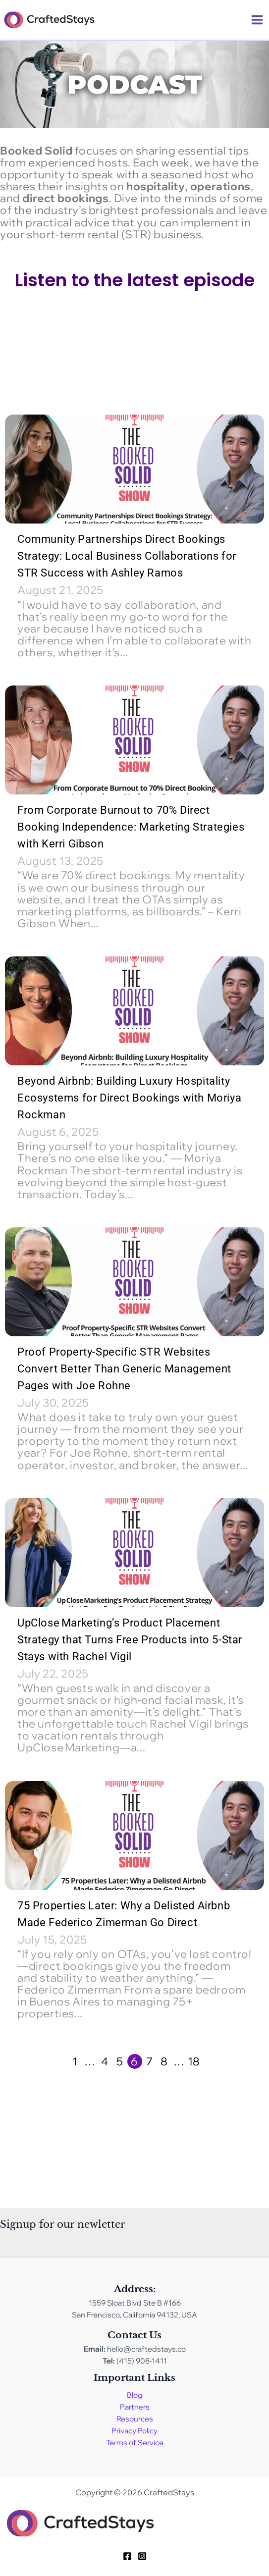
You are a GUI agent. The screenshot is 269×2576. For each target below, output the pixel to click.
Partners (135, 2407)
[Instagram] (142, 2556)
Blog (135, 2395)
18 (194, 2061)
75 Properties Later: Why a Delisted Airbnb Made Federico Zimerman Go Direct (123, 1914)
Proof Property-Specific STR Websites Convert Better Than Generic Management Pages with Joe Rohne (124, 1369)
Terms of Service (134, 2442)
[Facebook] (127, 2556)
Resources (134, 2418)
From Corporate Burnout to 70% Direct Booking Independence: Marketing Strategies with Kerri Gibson (130, 827)
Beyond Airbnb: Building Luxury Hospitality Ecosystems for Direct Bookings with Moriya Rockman (129, 1098)
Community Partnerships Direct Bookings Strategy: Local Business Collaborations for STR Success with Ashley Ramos (126, 556)
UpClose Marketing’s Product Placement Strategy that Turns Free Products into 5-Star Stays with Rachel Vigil (129, 1640)
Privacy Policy (134, 2430)
